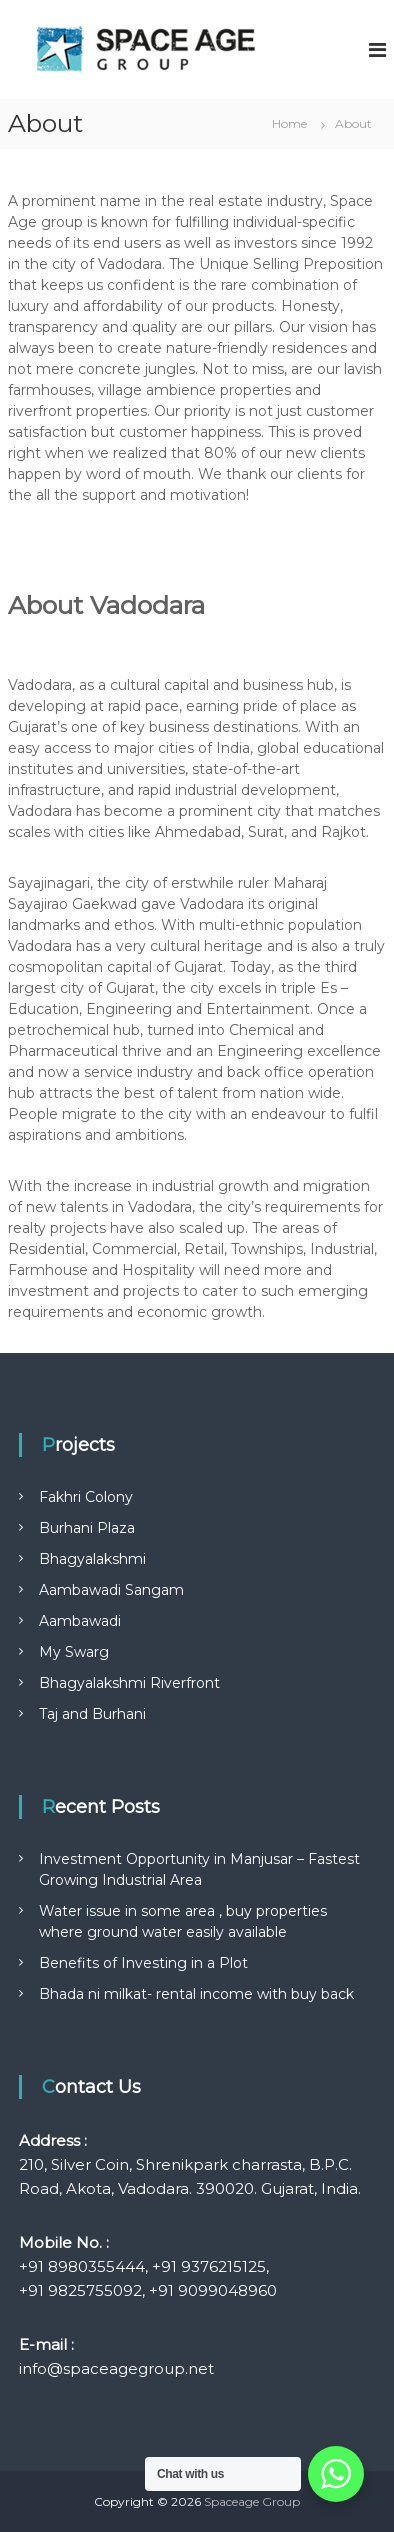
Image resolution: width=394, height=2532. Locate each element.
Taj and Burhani (92, 1714)
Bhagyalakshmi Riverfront (129, 1683)
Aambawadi (80, 1621)
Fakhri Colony (86, 1497)
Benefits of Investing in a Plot (143, 1963)
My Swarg (74, 1652)
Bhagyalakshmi (92, 1559)
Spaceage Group (252, 2501)
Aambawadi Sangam (111, 1590)
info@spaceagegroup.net (116, 2368)
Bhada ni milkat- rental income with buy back (196, 1994)
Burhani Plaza (87, 1528)
